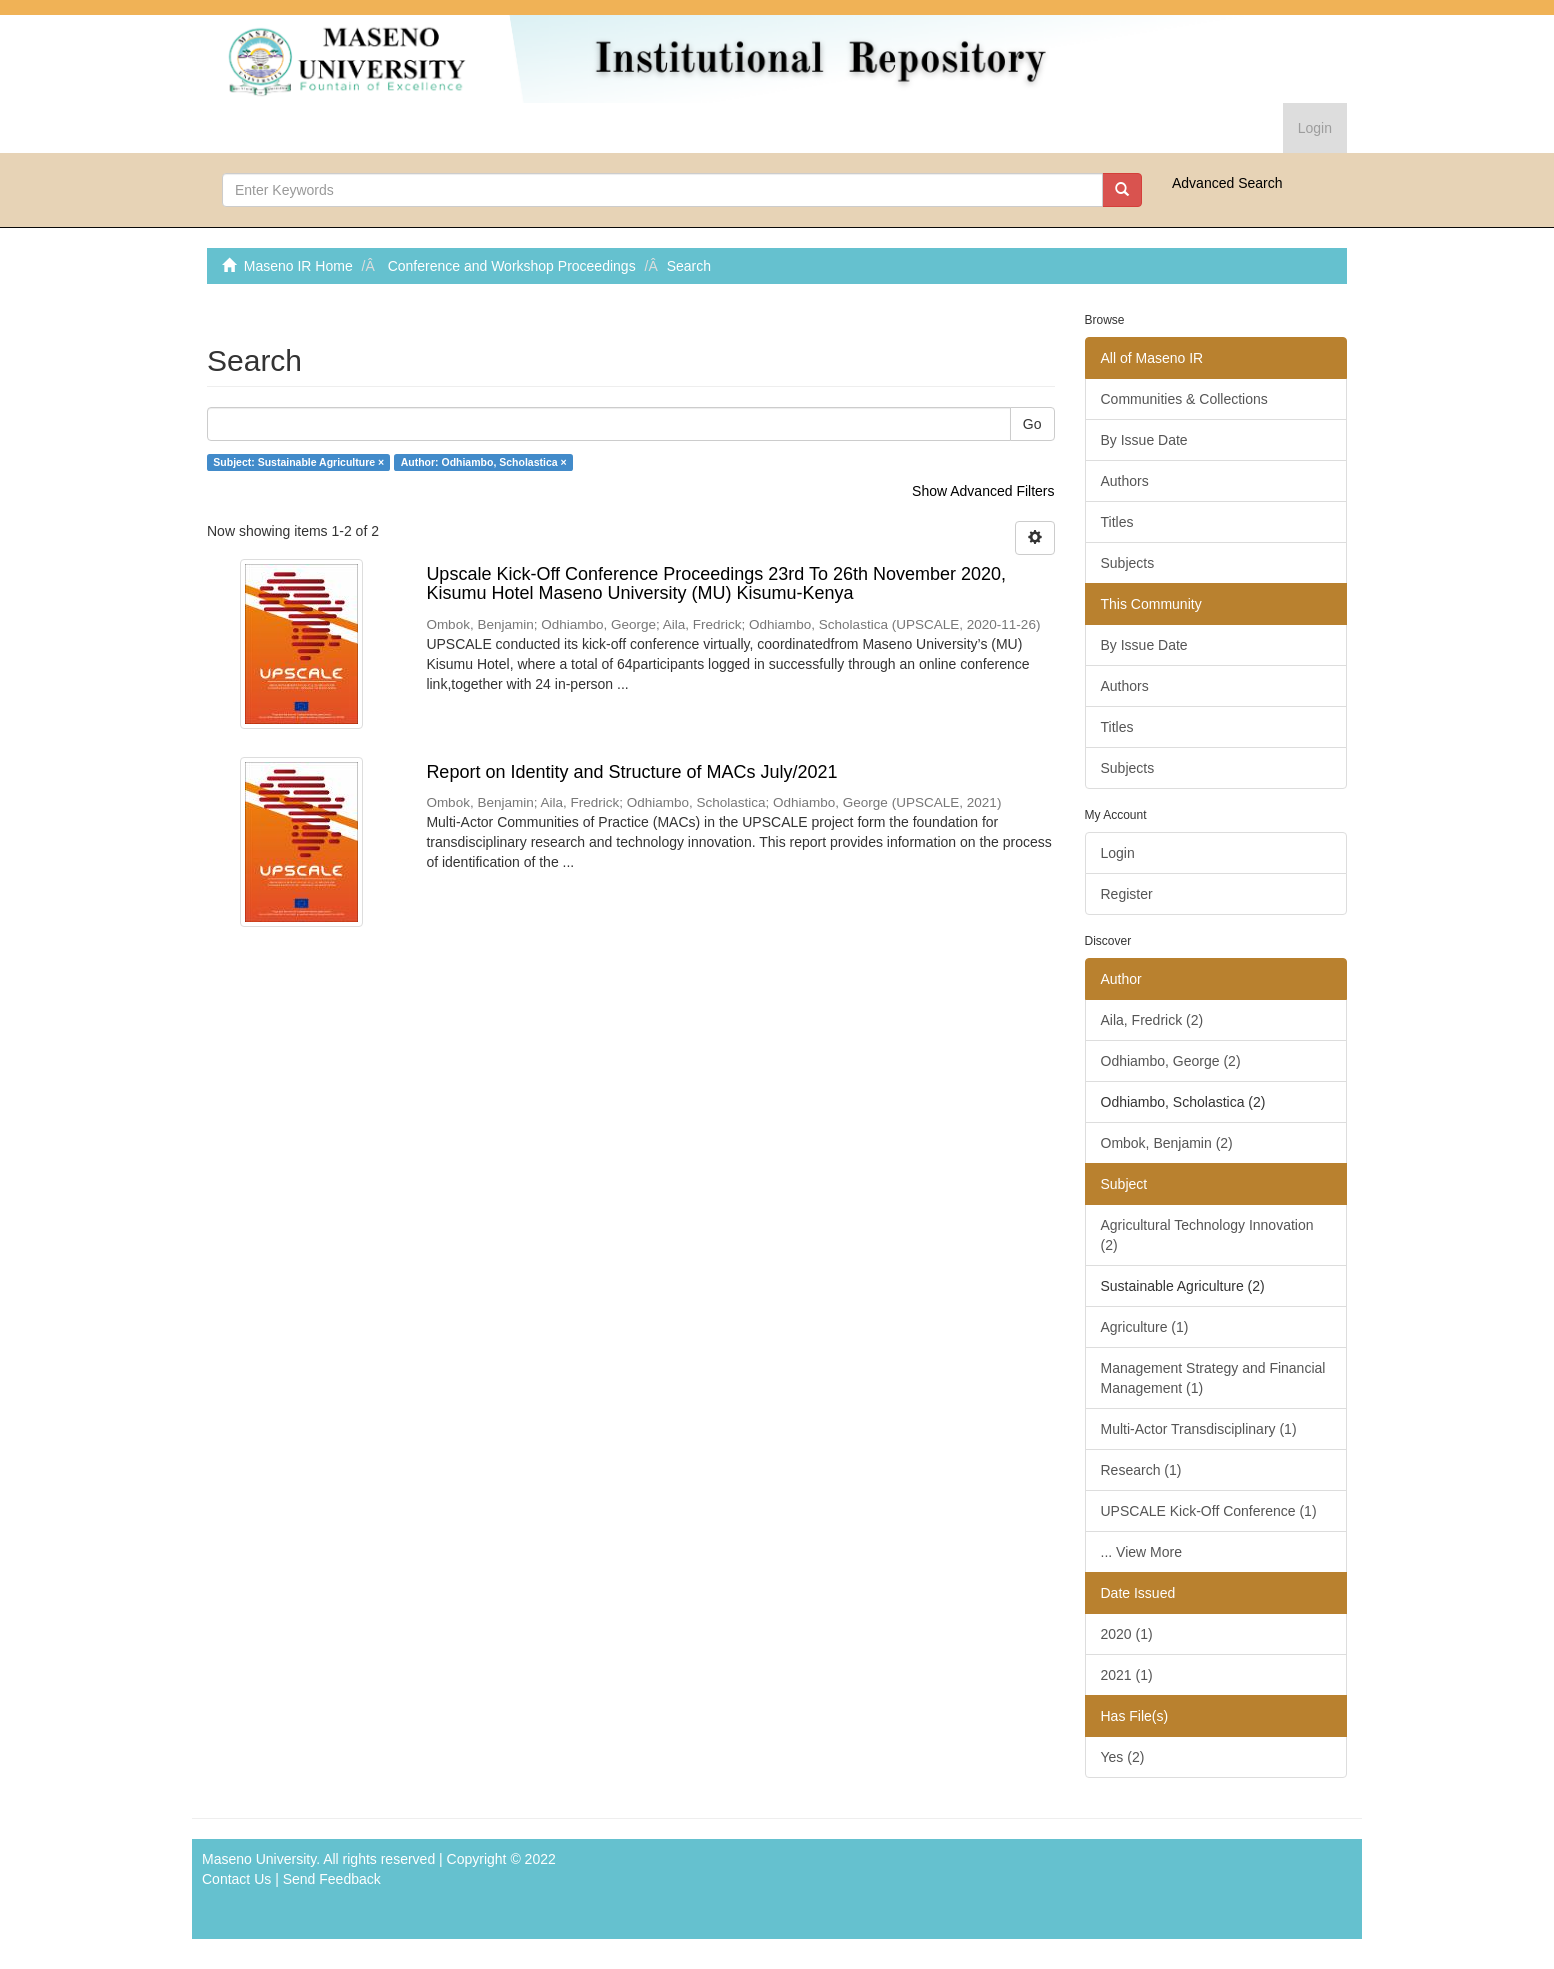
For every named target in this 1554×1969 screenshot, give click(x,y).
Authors (1125, 481)
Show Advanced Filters (983, 491)
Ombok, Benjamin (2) (1167, 1143)
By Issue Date (1144, 440)
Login (1118, 853)
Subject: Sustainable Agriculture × (298, 462)
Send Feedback (332, 1879)
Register (1127, 894)
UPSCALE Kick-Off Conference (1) (1209, 1511)
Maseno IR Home (298, 266)
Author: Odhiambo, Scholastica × (484, 462)
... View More (1141, 1552)
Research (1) (1141, 1470)
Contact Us (236, 1879)
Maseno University (259, 1859)
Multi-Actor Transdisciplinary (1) (1199, 1429)
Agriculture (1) (1145, 1327)
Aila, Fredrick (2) (1152, 1020)
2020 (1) (1127, 1634)
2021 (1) (1127, 1675)
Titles (1117, 522)
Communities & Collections (1184, 399)
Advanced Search (1227, 183)
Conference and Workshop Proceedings (512, 266)
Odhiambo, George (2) (1171, 1061)
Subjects (1128, 563)
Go (1032, 424)
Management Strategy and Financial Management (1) (1213, 1378)
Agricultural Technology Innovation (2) (1207, 1235)
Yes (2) (1123, 1757)
